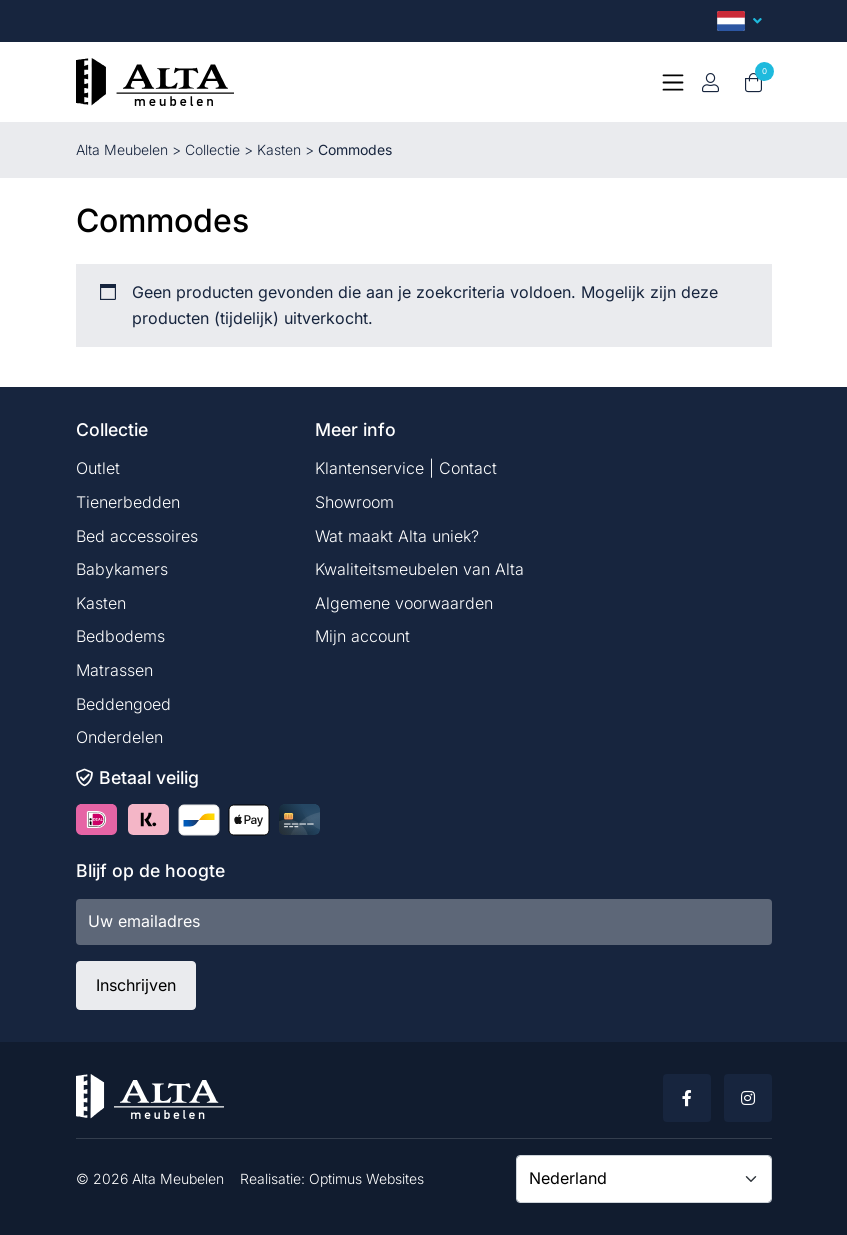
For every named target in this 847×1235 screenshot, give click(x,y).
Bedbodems (120, 636)
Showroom (354, 502)
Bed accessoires (137, 536)
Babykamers (122, 569)
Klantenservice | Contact (406, 468)
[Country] (644, 1179)
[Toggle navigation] (673, 82)
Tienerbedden (128, 502)
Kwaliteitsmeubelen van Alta (419, 569)
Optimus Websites (366, 1178)
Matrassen (114, 670)
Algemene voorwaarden (404, 603)
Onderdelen (119, 737)
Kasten (279, 149)
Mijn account (362, 636)
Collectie (212, 149)
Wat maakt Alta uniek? (397, 536)
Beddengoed (123, 704)
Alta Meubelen (122, 149)
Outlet (98, 468)
